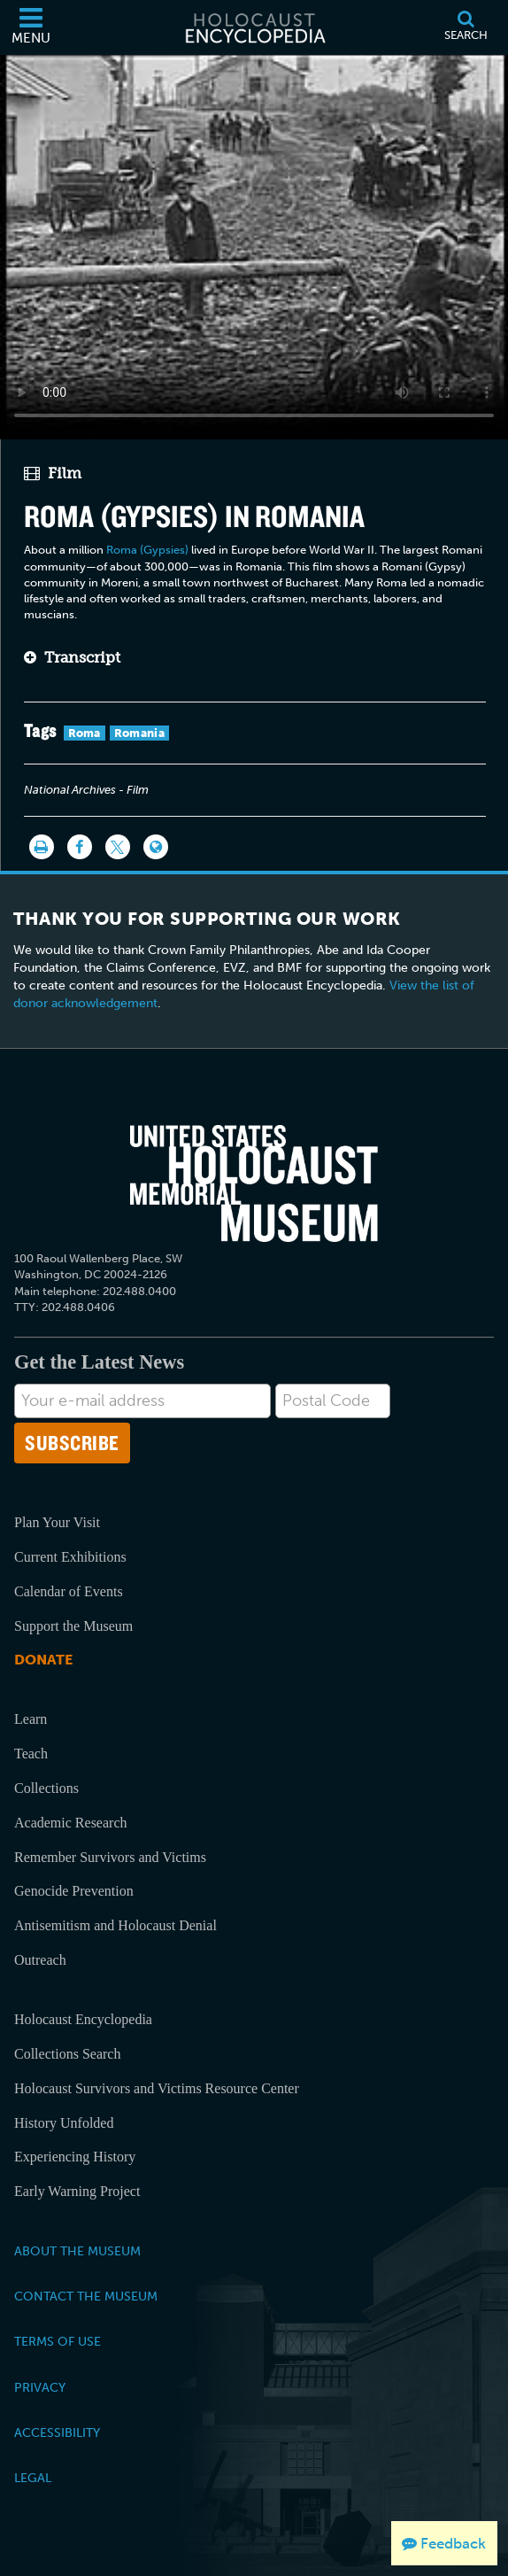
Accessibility (57, 2432)
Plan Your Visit (57, 1522)
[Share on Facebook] (79, 846)
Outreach (40, 1959)
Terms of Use (57, 2341)
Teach (31, 1753)
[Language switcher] (155, 846)
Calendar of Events (68, 1591)
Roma (84, 733)
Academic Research (70, 1822)
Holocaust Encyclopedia (83, 2019)
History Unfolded (63, 2122)
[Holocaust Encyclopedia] (254, 27)
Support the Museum (73, 1625)
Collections (46, 1788)
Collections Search (67, 2053)
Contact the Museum (86, 2296)
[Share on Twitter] (117, 846)
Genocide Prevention (74, 1890)
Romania (139, 733)
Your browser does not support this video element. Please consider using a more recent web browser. (254, 244)
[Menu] (31, 27)
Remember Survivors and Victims (110, 1857)
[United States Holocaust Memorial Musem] (254, 1183)
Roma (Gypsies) (147, 549)
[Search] (465, 27)
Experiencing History (74, 2156)
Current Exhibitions (70, 1556)
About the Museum (77, 2251)
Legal (32, 2478)
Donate (43, 1659)
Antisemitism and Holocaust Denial (115, 1925)
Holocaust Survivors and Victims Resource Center (156, 2088)
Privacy (39, 2387)
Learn (30, 1718)
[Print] (41, 846)
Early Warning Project (77, 2191)
